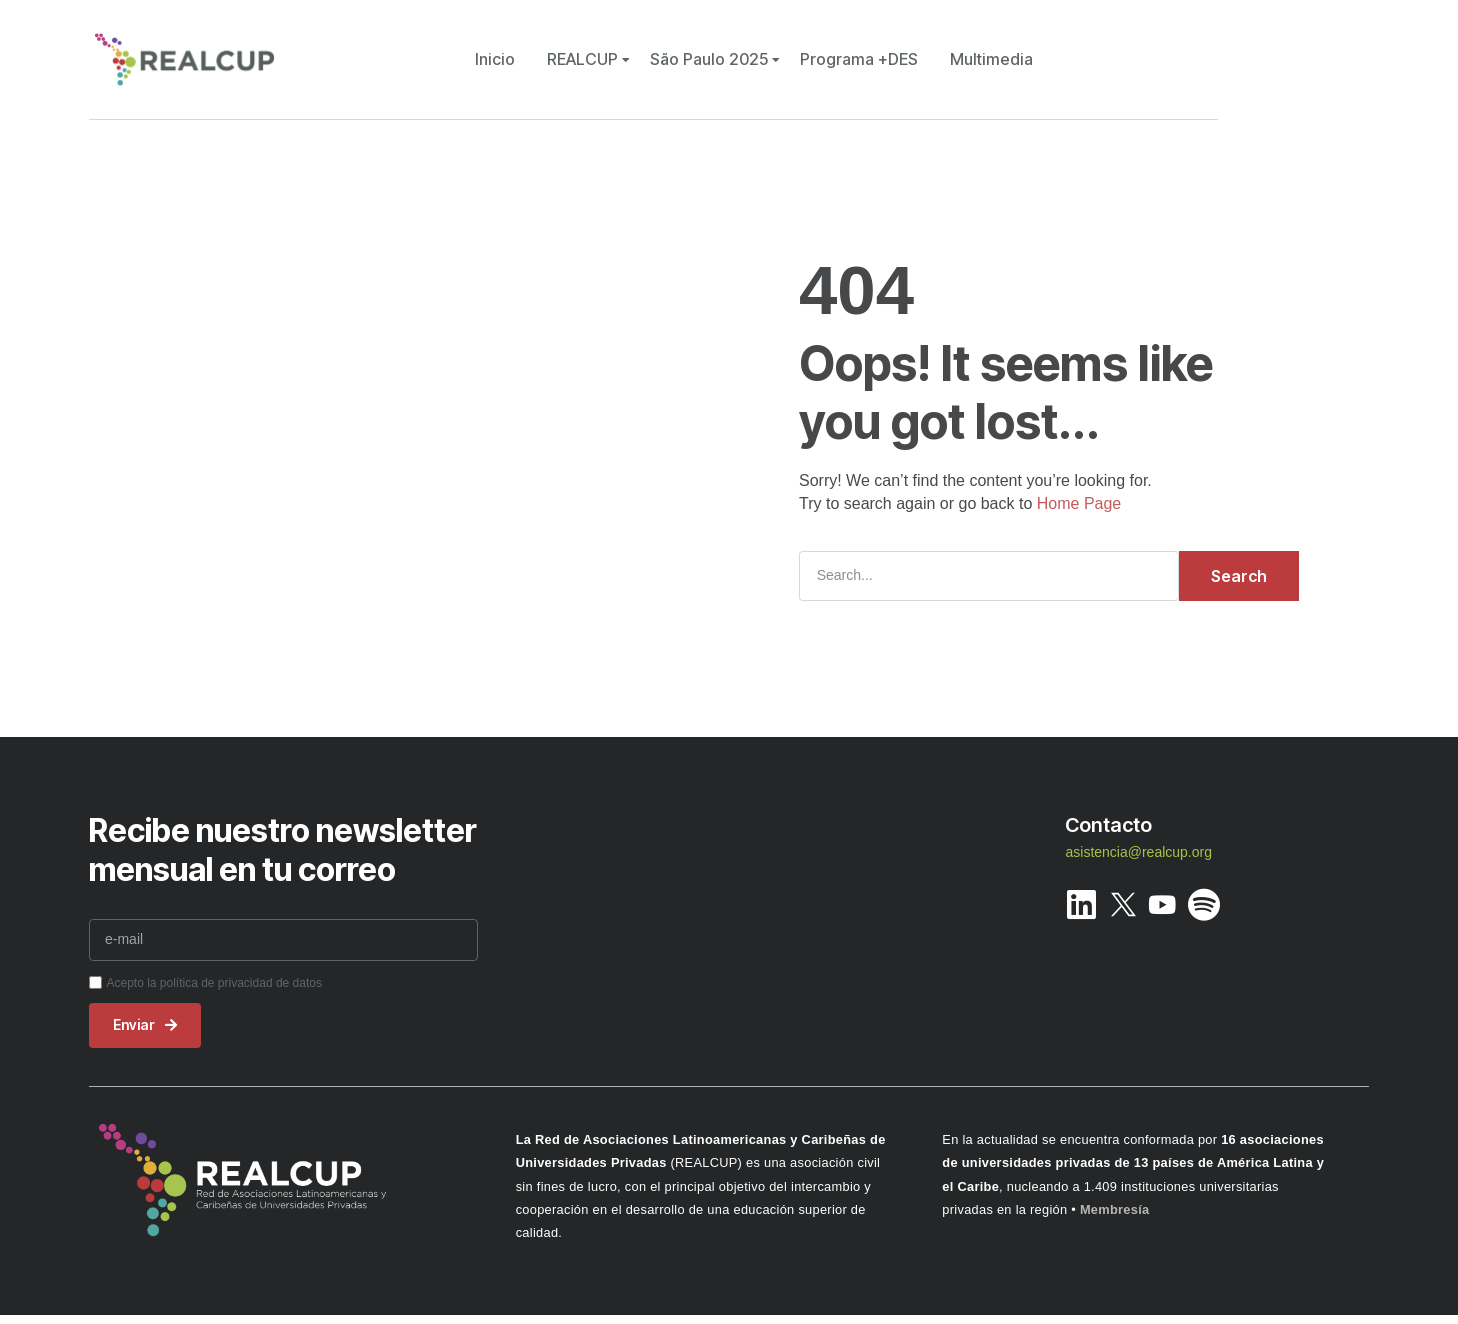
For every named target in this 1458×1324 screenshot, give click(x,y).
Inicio (495, 59)
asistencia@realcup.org (1138, 852)
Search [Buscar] (1239, 576)
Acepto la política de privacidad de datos (213, 983)
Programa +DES (859, 59)
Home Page (1079, 503)
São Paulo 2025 (709, 59)
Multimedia (991, 59)
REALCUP (582, 59)
